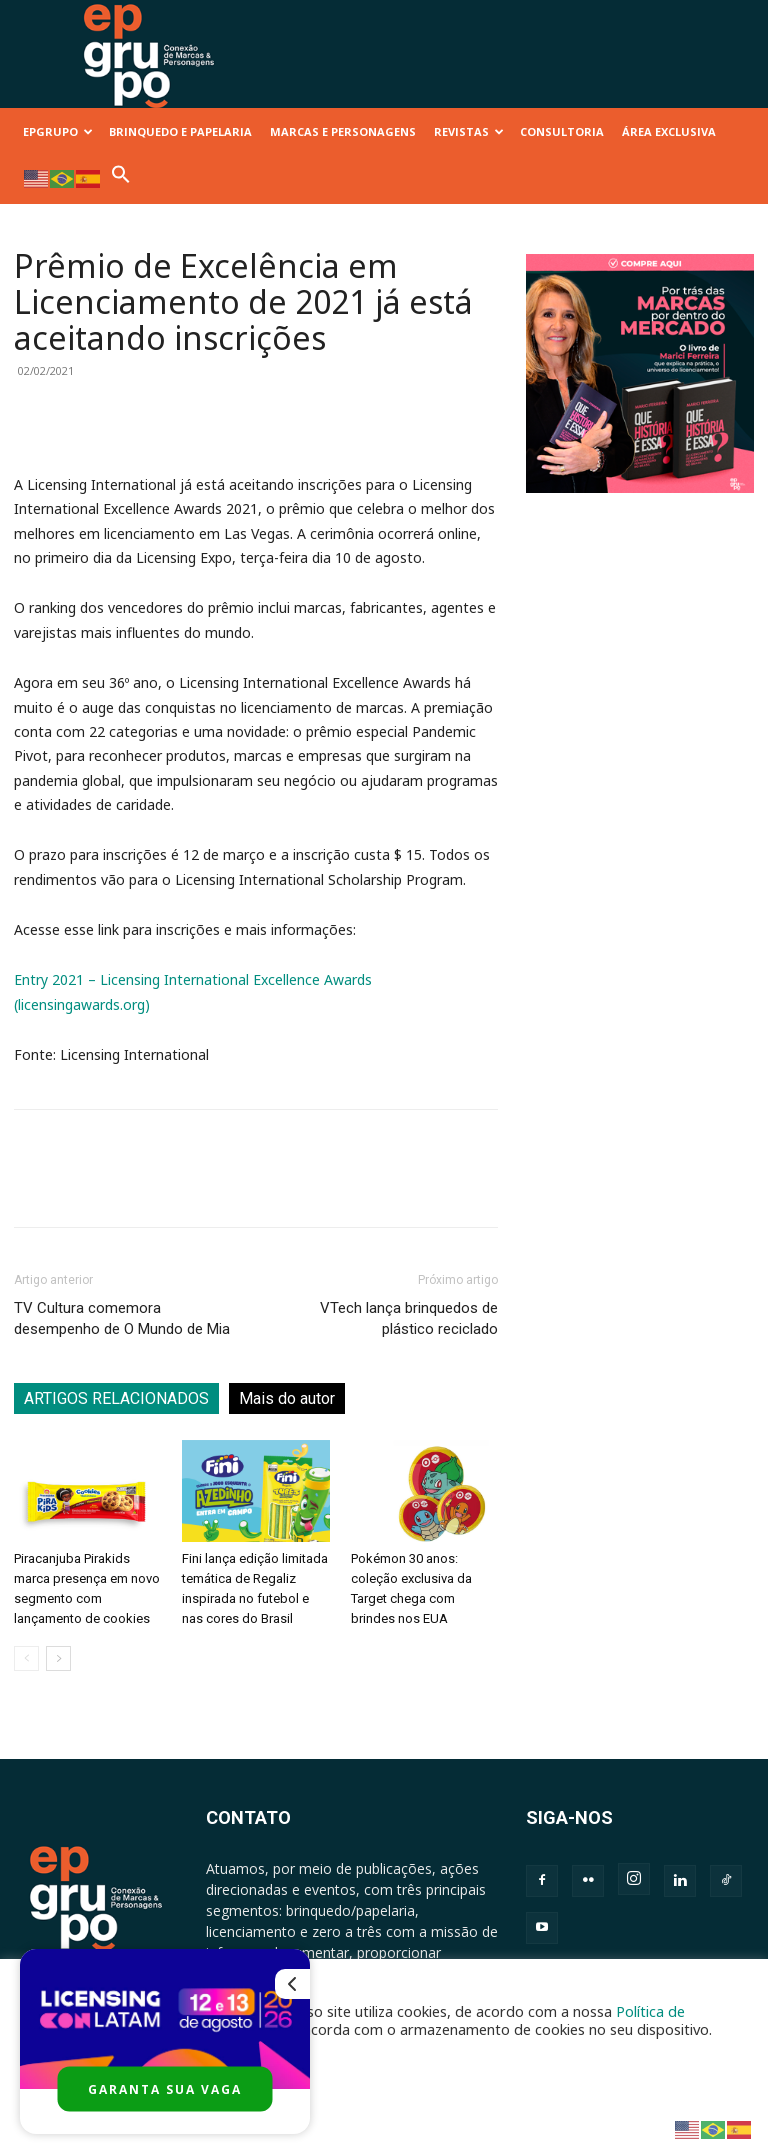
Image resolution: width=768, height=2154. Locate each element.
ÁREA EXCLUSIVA (669, 131)
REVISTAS (469, 131)
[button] (121, 179)
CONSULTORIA (562, 131)
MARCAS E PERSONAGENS (343, 131)
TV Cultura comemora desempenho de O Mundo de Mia (122, 1318)
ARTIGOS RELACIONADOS (116, 1398)
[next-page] (58, 1658)
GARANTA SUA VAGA (165, 2089)
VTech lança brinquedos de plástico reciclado (409, 1318)
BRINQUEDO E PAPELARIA (180, 131)
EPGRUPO (58, 131)
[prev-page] (26, 1658)
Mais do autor (287, 1398)
